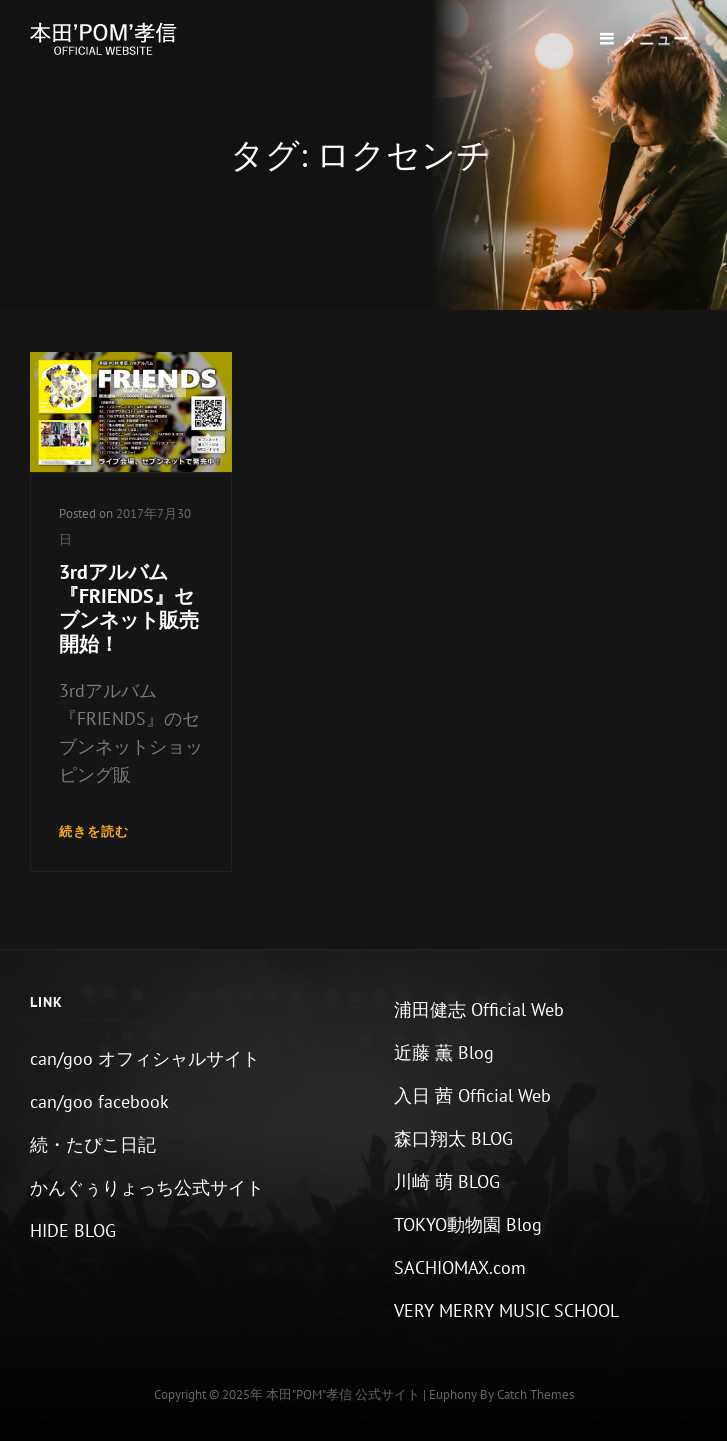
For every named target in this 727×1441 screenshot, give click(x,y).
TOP (74, 385)
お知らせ (148, 385)
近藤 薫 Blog (444, 1052)
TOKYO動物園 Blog (468, 1224)
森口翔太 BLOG (453, 1138)
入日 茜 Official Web (472, 1095)
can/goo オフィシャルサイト (145, 1058)
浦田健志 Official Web (479, 1009)
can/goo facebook (99, 1101)
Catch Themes (535, 1394)
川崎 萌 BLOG (447, 1181)
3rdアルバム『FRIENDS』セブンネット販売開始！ (129, 608)
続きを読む (94, 832)
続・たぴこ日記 (93, 1144)
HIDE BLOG (73, 1230)
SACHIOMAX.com (460, 1267)
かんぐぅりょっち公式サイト (147, 1187)
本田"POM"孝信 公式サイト (343, 1394)
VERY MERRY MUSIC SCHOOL (506, 1310)
